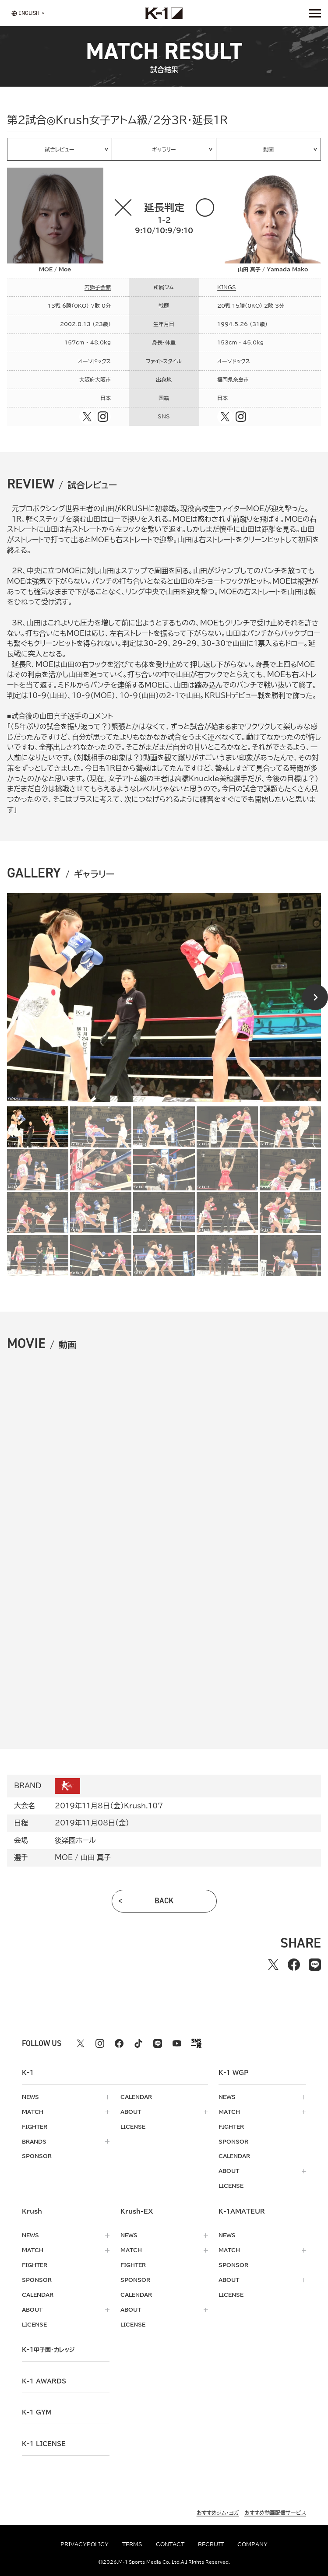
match (32, 2111)
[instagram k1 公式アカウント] (100, 2043)
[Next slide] (315, 997)
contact (170, 2544)
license (132, 2126)
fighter (34, 2126)
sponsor (37, 2156)
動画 (268, 149)
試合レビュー (59, 149)
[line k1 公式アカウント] (158, 2043)
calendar (136, 2097)
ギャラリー (164, 149)
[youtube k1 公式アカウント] (177, 2043)
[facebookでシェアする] (293, 1964)
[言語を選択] (25, 13)
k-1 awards (44, 2381)
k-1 (48, 2350)
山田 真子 (96, 1857)
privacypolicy (84, 2544)
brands (34, 2141)
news (30, 2097)
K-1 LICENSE (44, 2444)
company (252, 2544)
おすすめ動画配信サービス (275, 2512)
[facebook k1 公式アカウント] (119, 2043)
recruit (211, 2544)
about (130, 2111)
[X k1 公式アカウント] (80, 2043)
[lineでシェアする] (314, 1964)
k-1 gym (37, 2412)
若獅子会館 (98, 287)
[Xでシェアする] (273, 1964)
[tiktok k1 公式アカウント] (138, 2043)
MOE (64, 1857)
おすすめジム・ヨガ (218, 2512)
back (164, 1900)
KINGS (226, 287)
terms (132, 2544)
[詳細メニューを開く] (315, 13)
